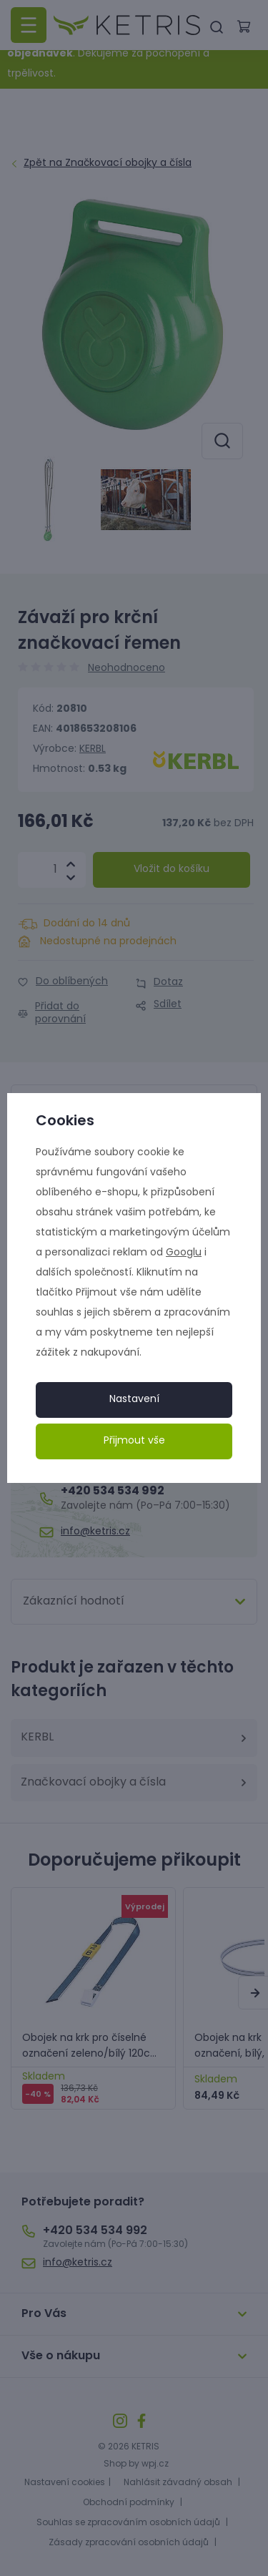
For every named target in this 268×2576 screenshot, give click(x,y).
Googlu (184, 1253)
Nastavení (134, 1399)
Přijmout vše (134, 1441)
